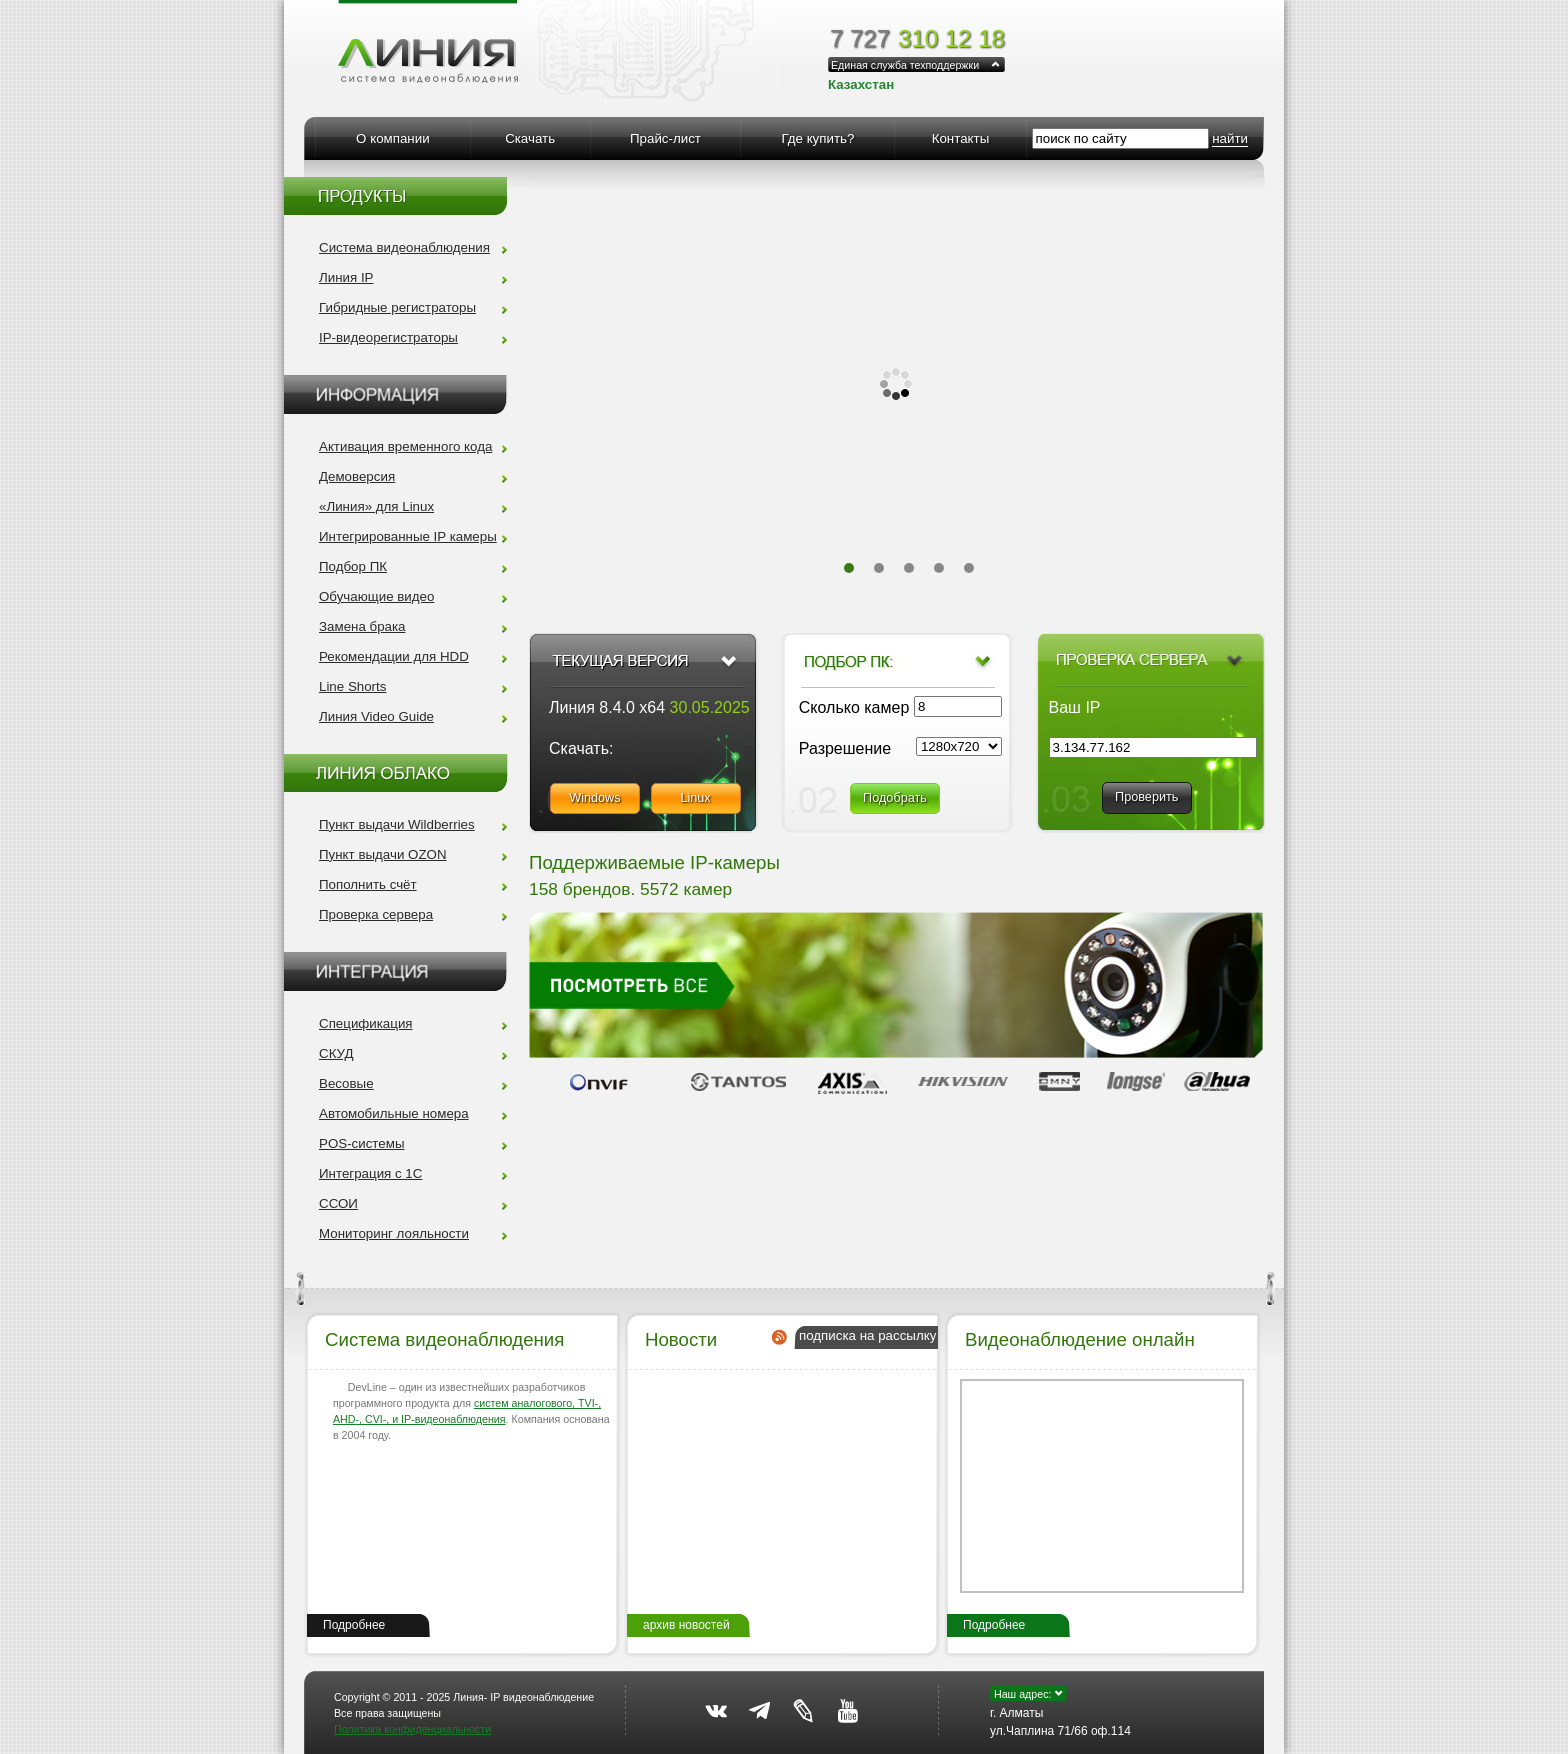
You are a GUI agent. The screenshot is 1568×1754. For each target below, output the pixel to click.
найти (1230, 138)
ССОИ (338, 1203)
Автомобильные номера (394, 1113)
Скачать (530, 138)
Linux (695, 798)
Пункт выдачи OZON (383, 854)
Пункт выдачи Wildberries (397, 824)
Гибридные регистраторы (397, 307)
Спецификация (366, 1023)
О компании (393, 138)
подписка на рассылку (867, 1335)
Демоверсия (357, 476)
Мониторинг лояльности (394, 1233)
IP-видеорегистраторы (388, 337)
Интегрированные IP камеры (408, 536)
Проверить (1146, 797)
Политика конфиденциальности (412, 1729)
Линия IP (346, 277)
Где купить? (817, 138)
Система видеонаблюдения (404, 247)
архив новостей (686, 1625)
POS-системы (361, 1143)
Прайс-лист (665, 138)
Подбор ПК (353, 566)
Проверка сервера (376, 914)
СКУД (336, 1053)
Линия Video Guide (376, 716)
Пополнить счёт (368, 884)
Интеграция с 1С (370, 1173)
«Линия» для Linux (376, 506)
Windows (594, 798)
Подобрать (895, 798)
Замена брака (362, 626)
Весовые (346, 1083)
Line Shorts (352, 686)
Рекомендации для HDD (394, 656)
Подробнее (354, 1625)
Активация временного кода (405, 446)
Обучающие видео (376, 596)
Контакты (961, 138)
